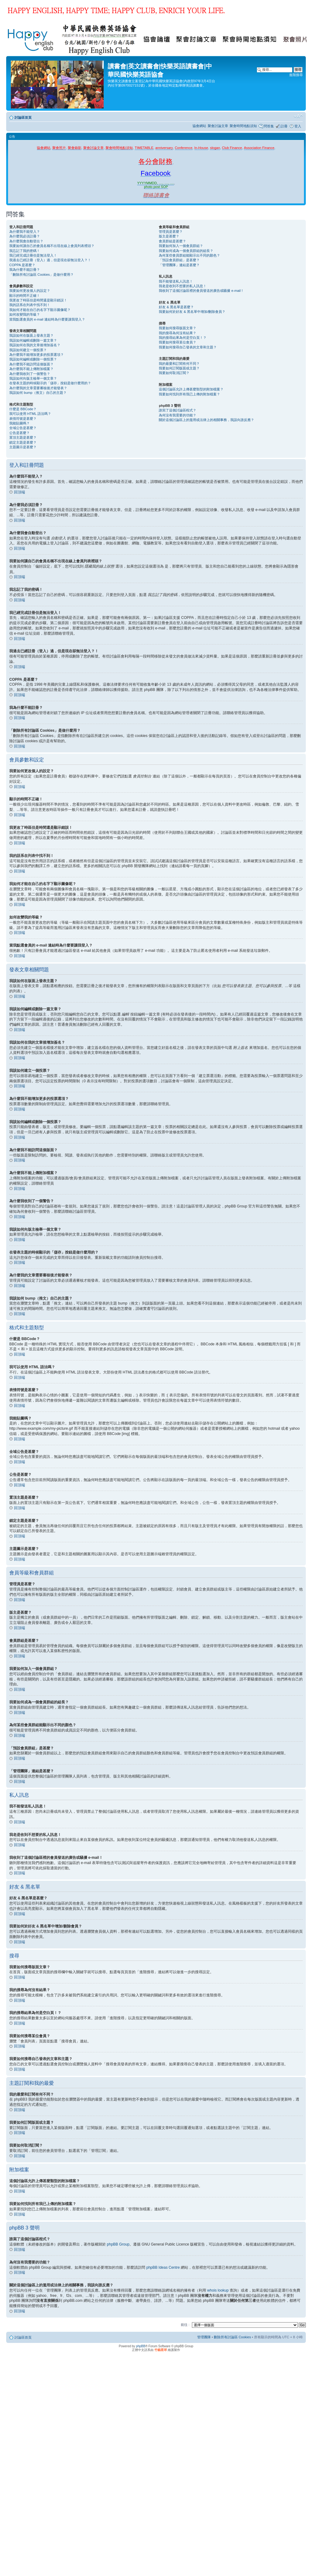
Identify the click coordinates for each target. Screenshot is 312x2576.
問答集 (269, 126)
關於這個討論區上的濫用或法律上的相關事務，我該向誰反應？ (206, 420)
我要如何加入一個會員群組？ (181, 246)
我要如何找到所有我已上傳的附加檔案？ (189, 394)
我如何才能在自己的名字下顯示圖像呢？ (40, 310)
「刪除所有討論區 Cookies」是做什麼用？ (41, 274)
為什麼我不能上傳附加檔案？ (31, 369)
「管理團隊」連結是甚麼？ (179, 265)
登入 (297, 126)
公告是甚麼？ (19, 433)
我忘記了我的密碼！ (24, 251)
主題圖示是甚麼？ (23, 447)
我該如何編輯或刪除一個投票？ (33, 359)
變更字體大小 (298, 116)
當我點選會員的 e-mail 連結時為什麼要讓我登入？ (47, 319)
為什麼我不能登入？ (24, 231)
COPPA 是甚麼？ (22, 265)
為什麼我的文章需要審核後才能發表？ (38, 388)
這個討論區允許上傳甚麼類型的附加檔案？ (191, 389)
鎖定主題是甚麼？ (23, 442)
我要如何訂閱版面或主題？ (179, 368)
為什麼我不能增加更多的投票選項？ (36, 354)
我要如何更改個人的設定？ (29, 290)
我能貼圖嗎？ (19, 423)
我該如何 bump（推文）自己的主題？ (38, 392)
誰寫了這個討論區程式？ (177, 410)
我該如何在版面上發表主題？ (31, 335)
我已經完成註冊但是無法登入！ (33, 255)
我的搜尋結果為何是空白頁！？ (182, 337)
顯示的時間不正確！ (24, 295)
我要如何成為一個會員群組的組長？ (186, 251)
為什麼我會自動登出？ (26, 241)
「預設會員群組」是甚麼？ (179, 260)
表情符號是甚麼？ (23, 418)
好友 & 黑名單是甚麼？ (176, 307)
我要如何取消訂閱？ (174, 373)
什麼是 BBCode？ (23, 409)
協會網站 (199, 126)
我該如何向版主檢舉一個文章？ (33, 378)
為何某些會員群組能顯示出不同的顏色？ (189, 255)
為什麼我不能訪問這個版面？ (31, 364)
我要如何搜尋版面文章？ (177, 328)
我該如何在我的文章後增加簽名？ (34, 345)
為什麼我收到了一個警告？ (29, 374)
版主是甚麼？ (169, 236)
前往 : (185, 2324)
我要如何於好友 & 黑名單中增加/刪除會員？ (192, 311)
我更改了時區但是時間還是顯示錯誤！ (38, 300)
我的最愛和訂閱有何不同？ (179, 363)
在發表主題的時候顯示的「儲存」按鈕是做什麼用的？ (50, 383)
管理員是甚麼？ (171, 231)
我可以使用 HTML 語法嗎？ (30, 413)
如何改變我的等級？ (24, 314)
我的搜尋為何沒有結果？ (177, 333)
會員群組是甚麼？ (172, 241)
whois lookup (217, 2290)
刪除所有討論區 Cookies (232, 2337)
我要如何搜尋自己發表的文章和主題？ (188, 347)
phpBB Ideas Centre (163, 2267)
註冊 (284, 126)
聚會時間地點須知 (243, 126)
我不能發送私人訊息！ (176, 281)
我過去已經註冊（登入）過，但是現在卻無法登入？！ (50, 260)
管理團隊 (204, 2337)
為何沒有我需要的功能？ (177, 415)
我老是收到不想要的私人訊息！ (182, 286)
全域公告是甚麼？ (23, 428)
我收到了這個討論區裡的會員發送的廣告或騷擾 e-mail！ (201, 290)
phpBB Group (118, 2244)
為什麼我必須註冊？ (24, 236)
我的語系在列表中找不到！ (29, 305)
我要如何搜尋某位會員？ (177, 342)
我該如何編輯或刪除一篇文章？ (33, 340)
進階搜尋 (296, 75)
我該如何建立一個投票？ (28, 350)
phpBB (140, 2346)
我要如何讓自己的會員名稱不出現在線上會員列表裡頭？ (51, 246)
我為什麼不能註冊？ (24, 269)
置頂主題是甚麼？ (23, 437)
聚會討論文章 (218, 126)
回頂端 (19, 492)
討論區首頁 (23, 117)
